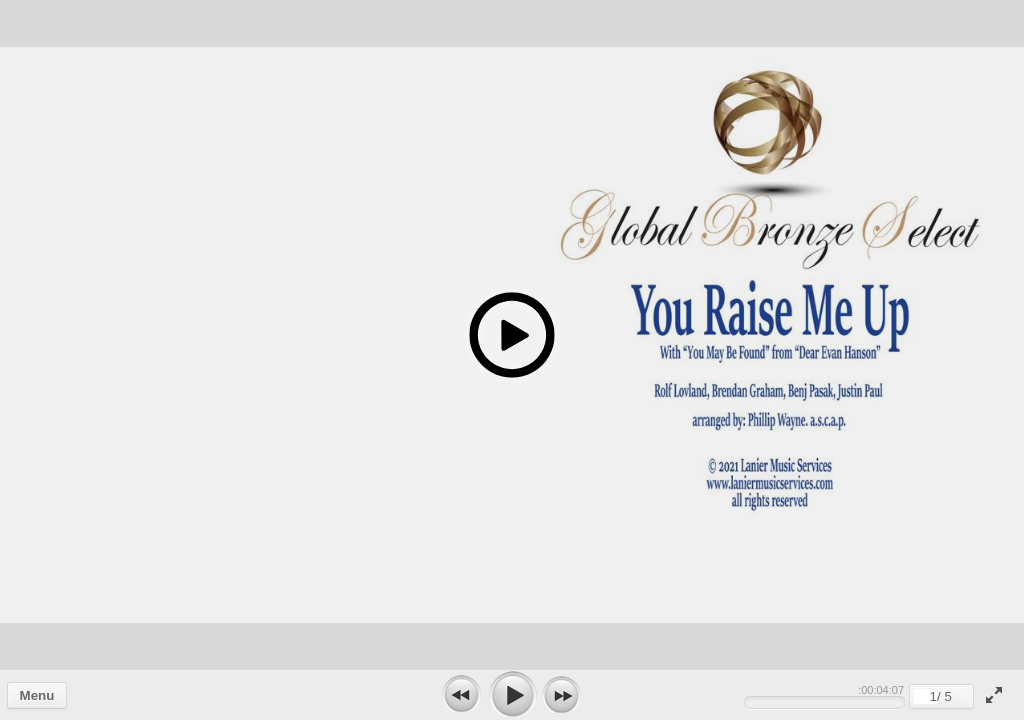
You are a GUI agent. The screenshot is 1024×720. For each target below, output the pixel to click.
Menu (37, 695)
